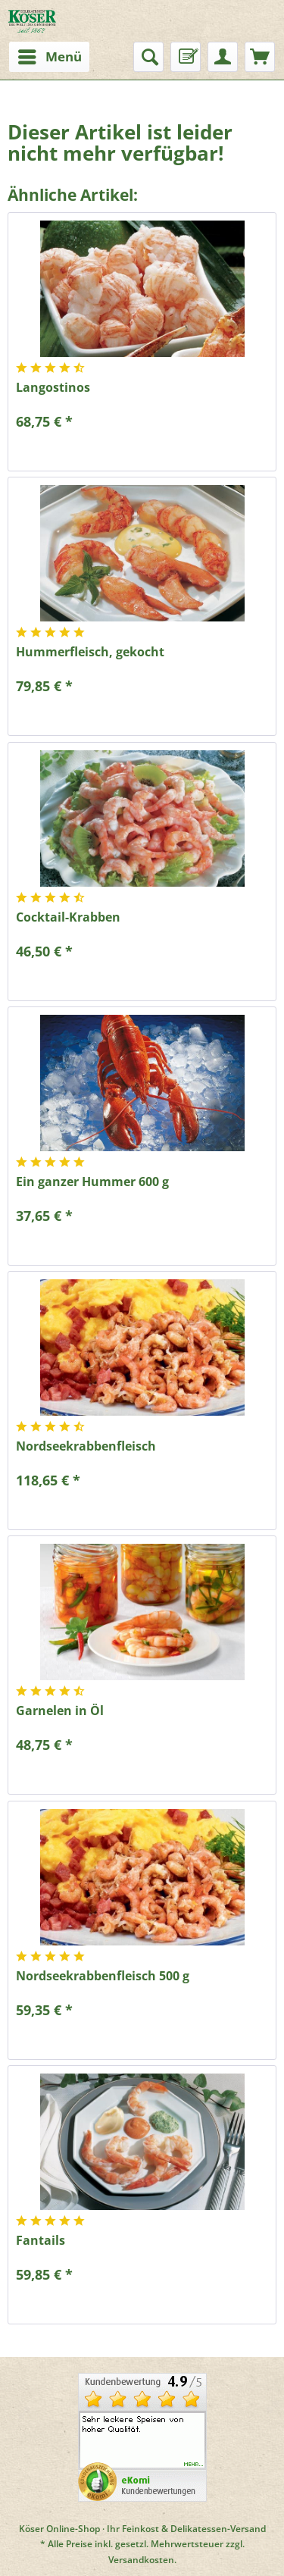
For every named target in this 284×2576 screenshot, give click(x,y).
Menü (50, 55)
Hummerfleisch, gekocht (90, 652)
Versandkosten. (142, 2559)
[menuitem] (44, 57)
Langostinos (53, 388)
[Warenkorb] (260, 57)
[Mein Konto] (223, 57)
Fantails (40, 2241)
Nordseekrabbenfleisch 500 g (102, 1976)
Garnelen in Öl (60, 1711)
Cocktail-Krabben (68, 917)
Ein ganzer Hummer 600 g (92, 1182)
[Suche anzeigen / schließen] (148, 57)
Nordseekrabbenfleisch (86, 1446)
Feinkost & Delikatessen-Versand (194, 2528)
